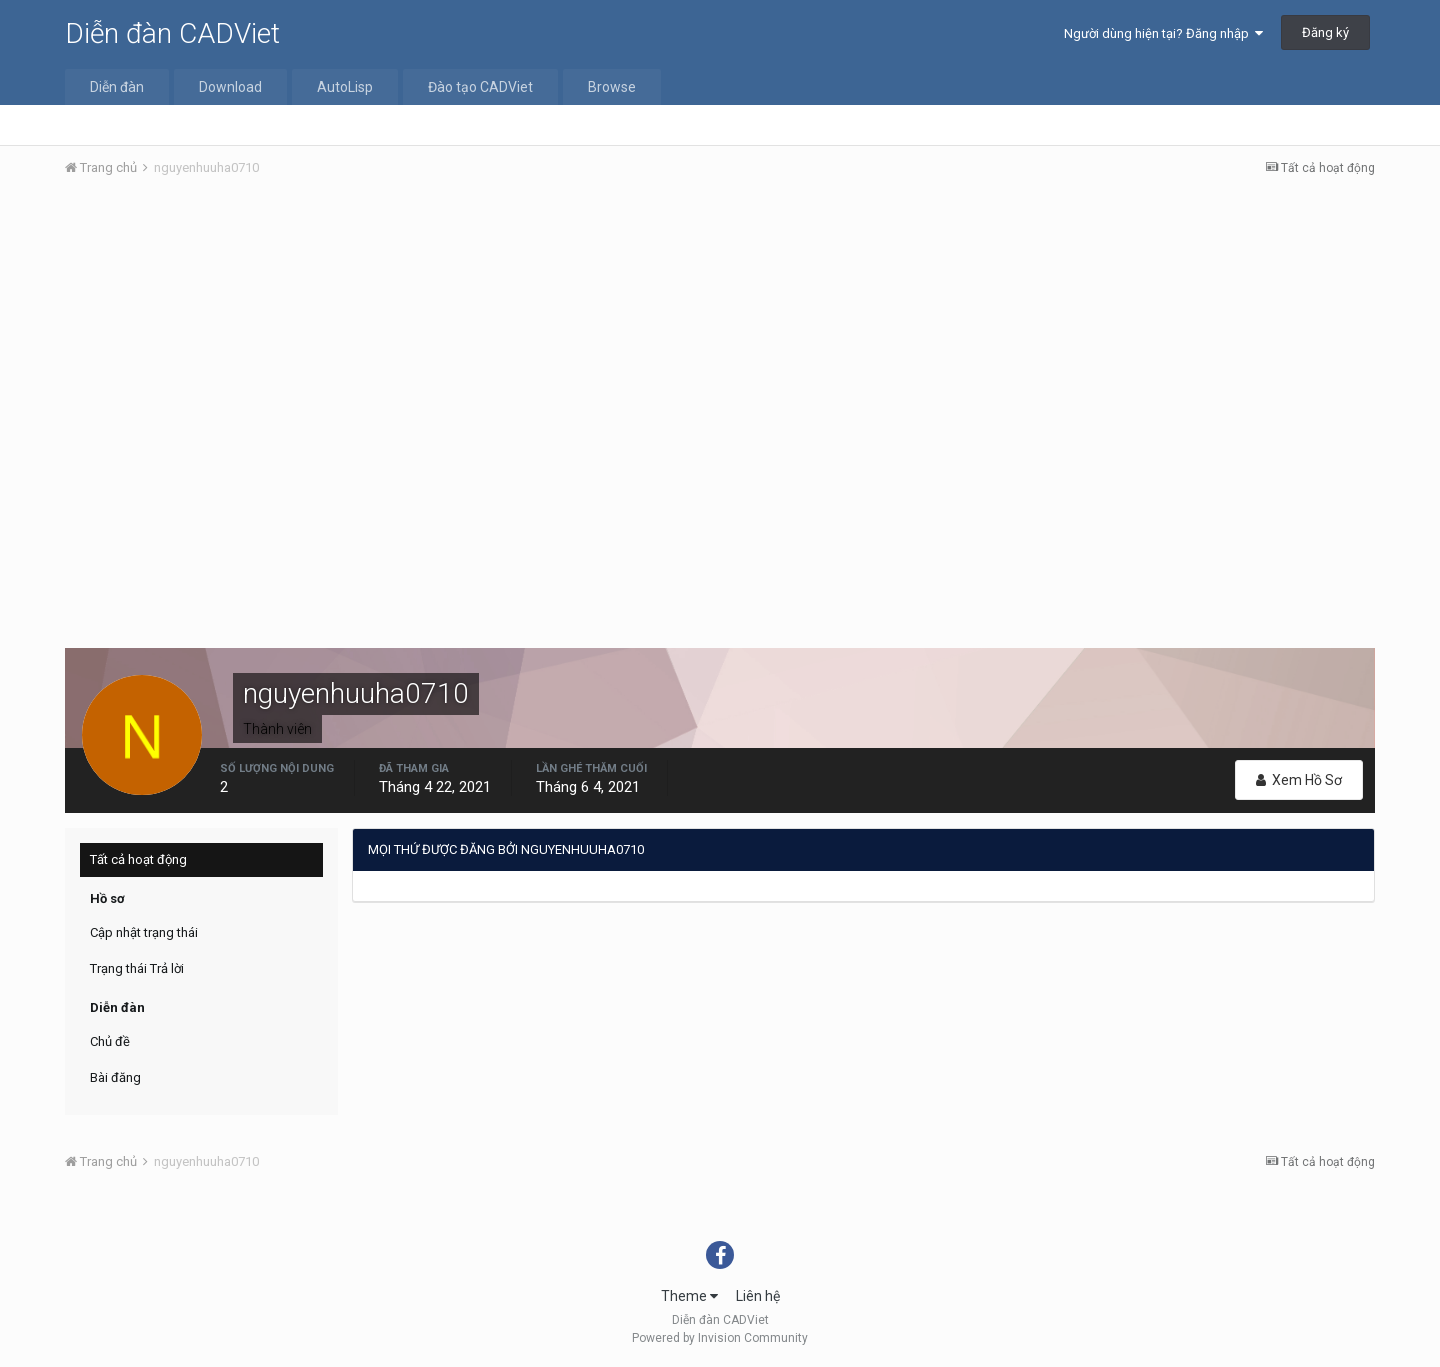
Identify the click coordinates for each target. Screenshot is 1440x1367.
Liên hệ (758, 1296)
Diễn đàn (117, 87)
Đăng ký (1325, 32)
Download (230, 87)
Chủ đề (110, 1041)
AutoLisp (345, 87)
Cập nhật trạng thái (144, 932)
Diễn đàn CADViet (172, 33)
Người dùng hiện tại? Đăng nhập (1163, 33)
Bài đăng (115, 1077)
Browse (612, 87)
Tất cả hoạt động (138, 859)
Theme (689, 1296)
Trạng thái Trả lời (137, 968)
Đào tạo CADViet (480, 87)
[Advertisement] (720, 343)
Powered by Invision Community (720, 1338)
